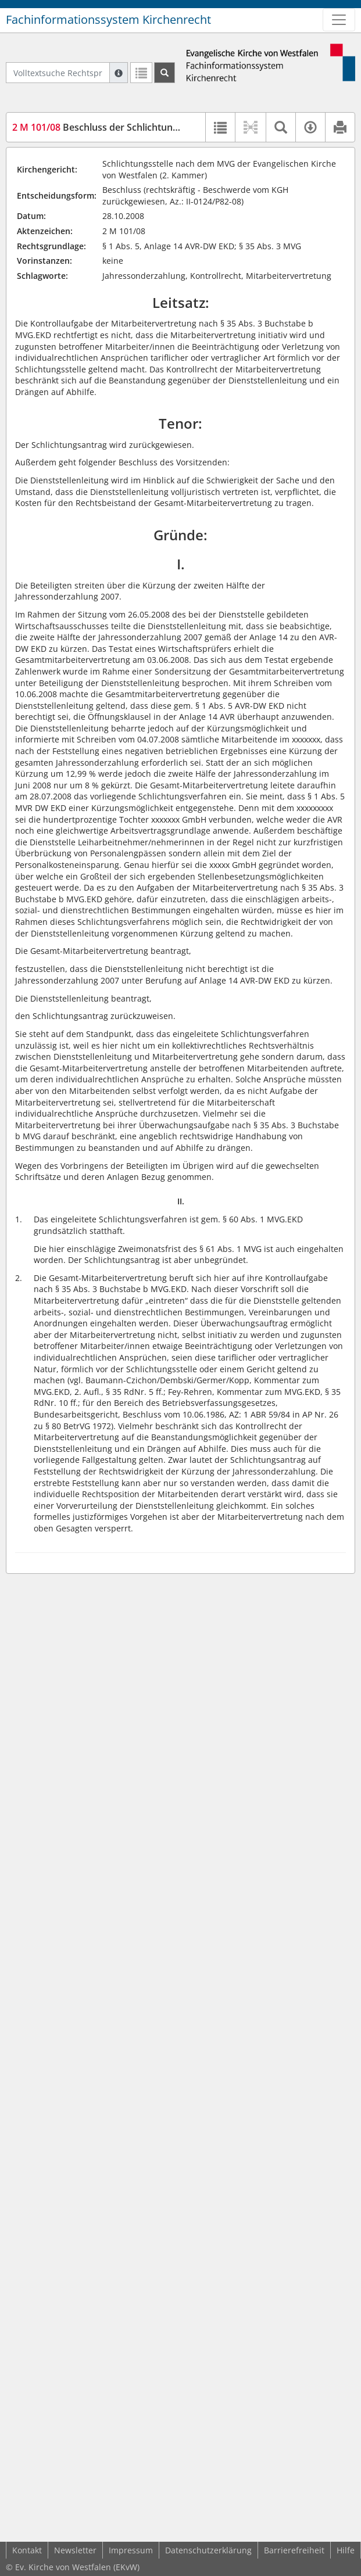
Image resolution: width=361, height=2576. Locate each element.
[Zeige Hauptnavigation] (339, 19)
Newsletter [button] (75, 2550)
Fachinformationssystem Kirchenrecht (108, 19)
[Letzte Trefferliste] (141, 72)
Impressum (131, 2550)
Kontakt (27, 2550)
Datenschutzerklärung (208, 2550)
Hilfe (346, 2550)
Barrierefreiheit (294, 2550)
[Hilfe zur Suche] (118, 72)
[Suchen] (164, 72)
